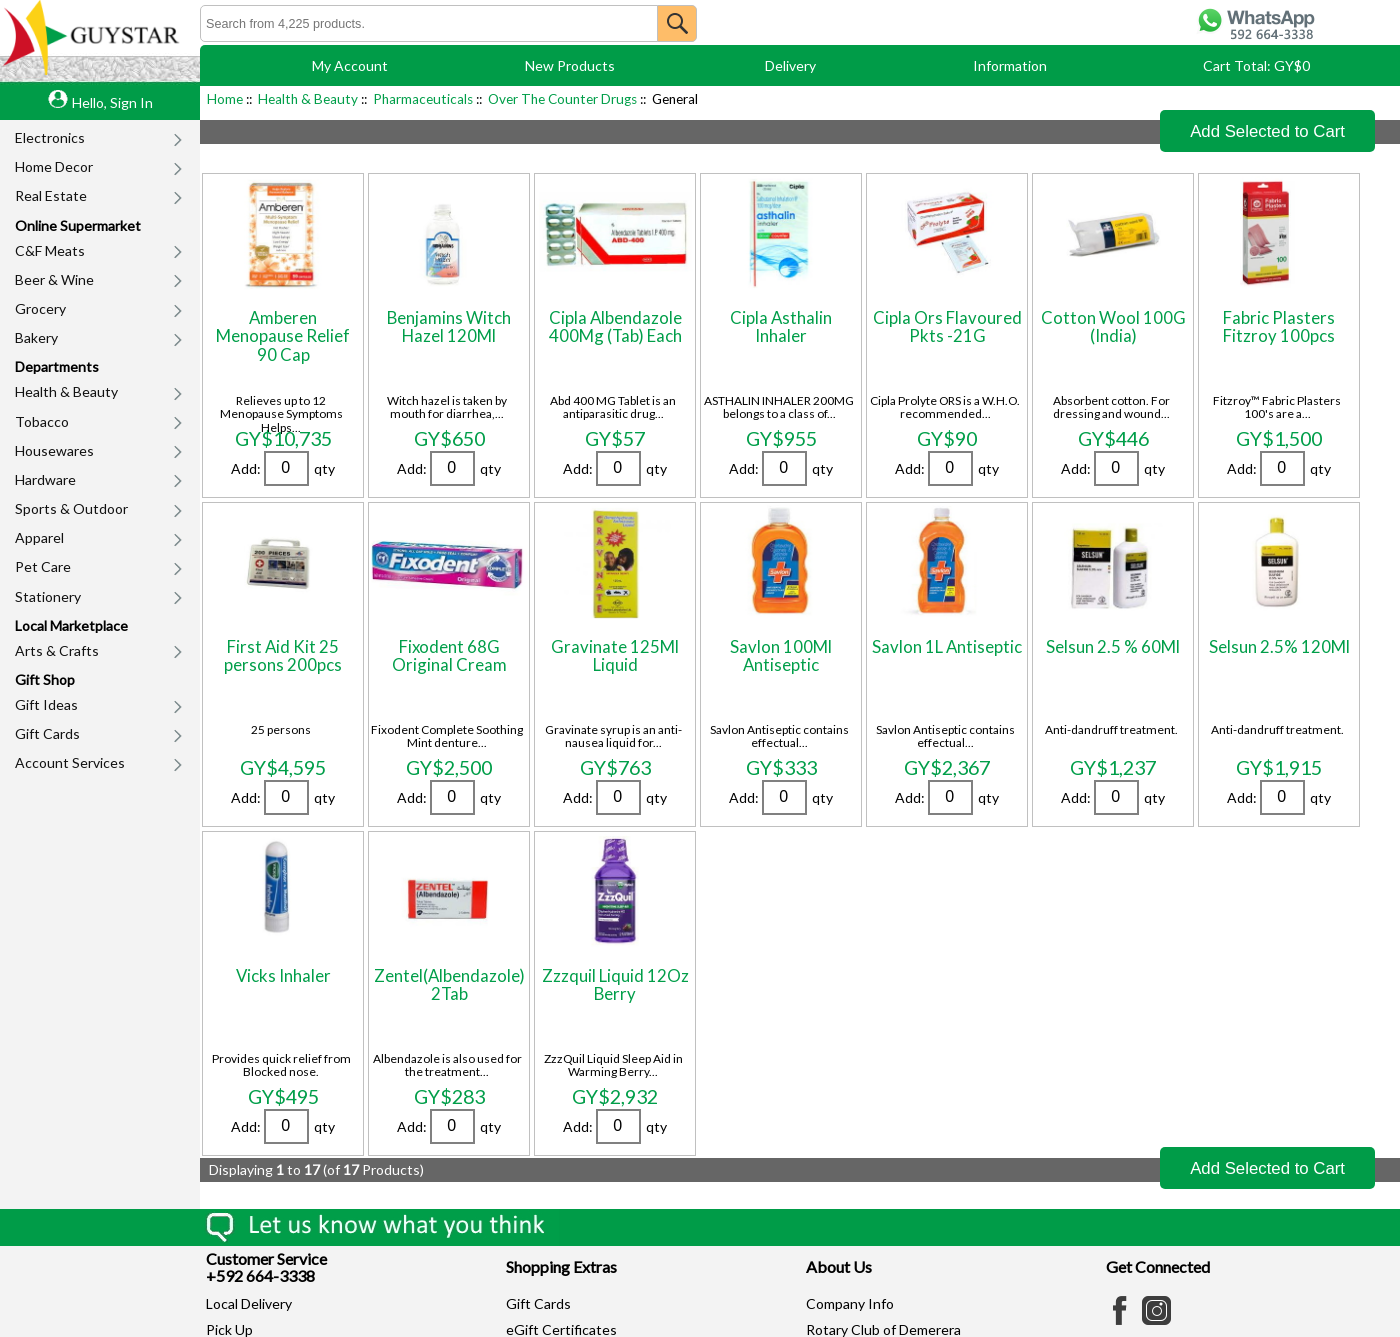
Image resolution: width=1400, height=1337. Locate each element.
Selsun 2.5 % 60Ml (1113, 646)
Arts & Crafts (57, 650)
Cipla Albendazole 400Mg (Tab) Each (615, 326)
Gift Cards (47, 733)
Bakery (36, 337)
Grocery (40, 308)
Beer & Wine (54, 279)
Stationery (48, 596)
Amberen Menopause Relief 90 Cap (283, 336)
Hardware (45, 479)
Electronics (50, 137)
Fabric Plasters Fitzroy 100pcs (1279, 326)
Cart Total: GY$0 (1256, 65)
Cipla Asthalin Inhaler (781, 326)
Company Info (850, 1303)
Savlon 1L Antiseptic (947, 646)
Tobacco (42, 421)
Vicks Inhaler (283, 975)
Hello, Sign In (112, 102)
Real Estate (51, 195)
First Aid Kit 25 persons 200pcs (283, 655)
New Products (570, 65)
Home (225, 99)
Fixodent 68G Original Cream (449, 655)
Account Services (70, 762)
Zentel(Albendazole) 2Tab (449, 984)
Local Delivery (249, 1303)
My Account (350, 65)
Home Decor (54, 166)
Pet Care (43, 566)
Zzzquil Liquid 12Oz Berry (615, 984)
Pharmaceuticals (423, 99)
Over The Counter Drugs (562, 99)
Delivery (790, 65)
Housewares (54, 450)
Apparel (39, 537)
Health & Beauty (66, 391)
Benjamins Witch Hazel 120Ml (449, 326)
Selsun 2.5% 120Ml (1279, 646)
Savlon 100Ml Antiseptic (781, 655)
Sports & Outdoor (71, 508)
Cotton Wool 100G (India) (1113, 326)
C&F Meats (50, 250)
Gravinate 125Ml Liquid (615, 655)
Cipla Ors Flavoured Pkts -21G (947, 326)
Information (1010, 65)
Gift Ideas (46, 704)
